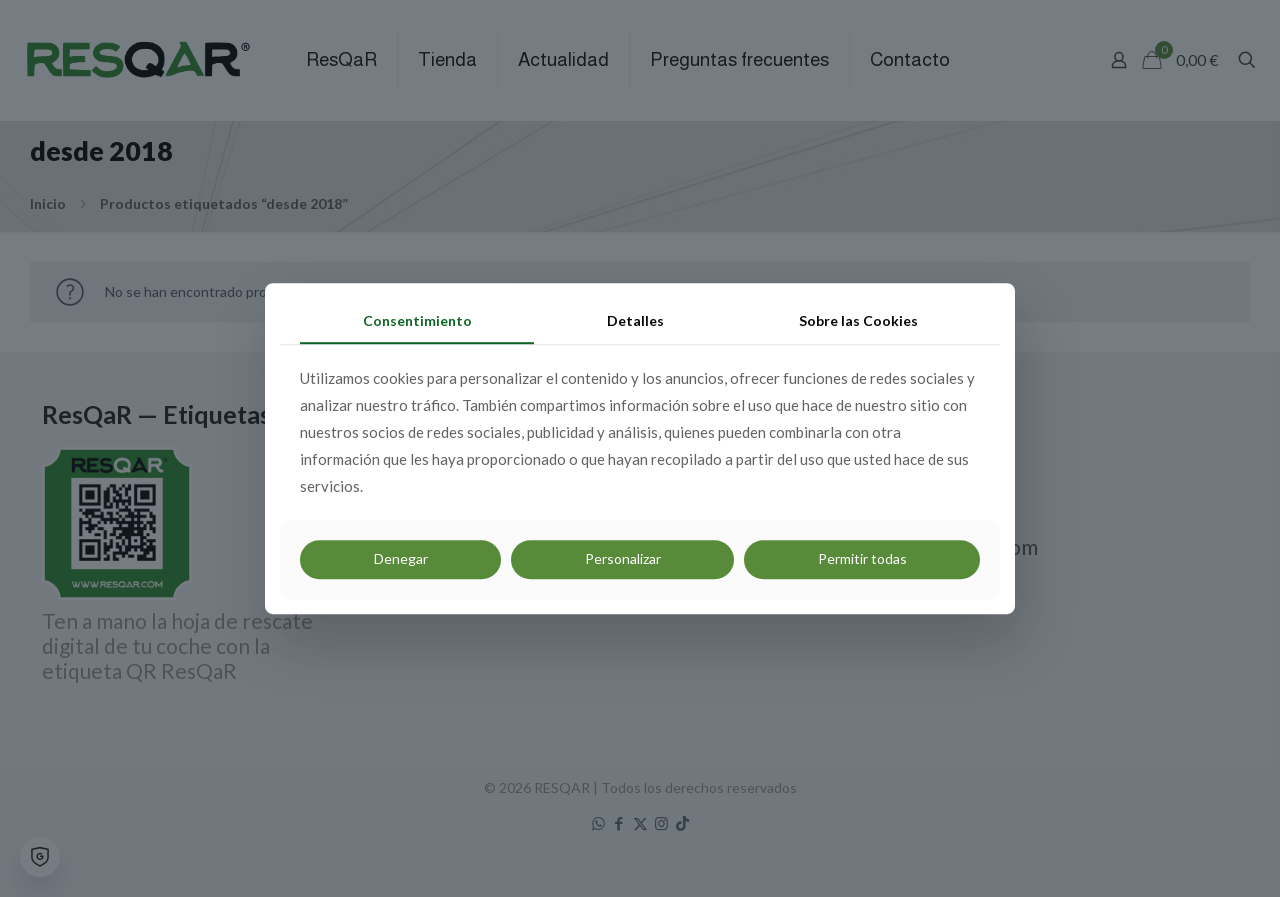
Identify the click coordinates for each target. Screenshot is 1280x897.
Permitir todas (862, 559)
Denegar (401, 559)
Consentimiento (417, 320)
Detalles (635, 320)
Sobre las (858, 320)
